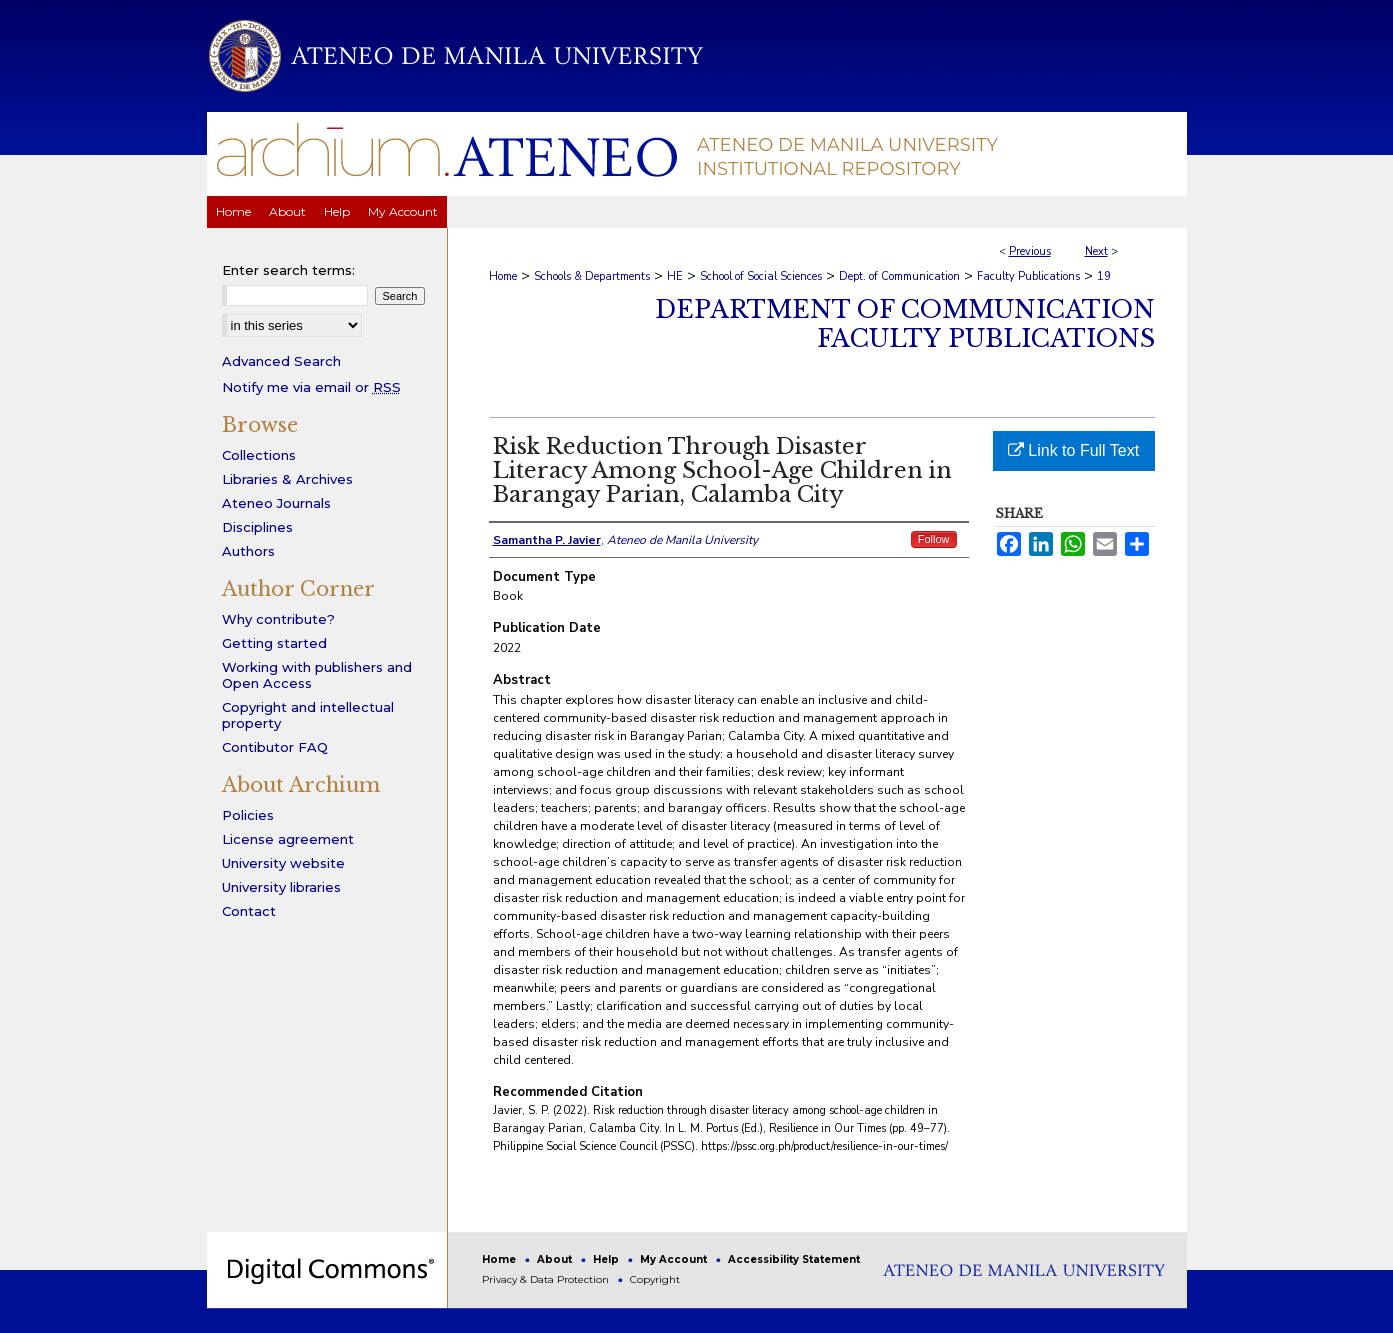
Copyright (655, 1279)
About (556, 1259)
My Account (675, 1259)
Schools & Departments (592, 276)
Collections (259, 455)
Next (1096, 251)
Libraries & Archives (287, 479)
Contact (249, 911)
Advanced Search (281, 361)
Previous (1030, 251)
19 (1104, 276)
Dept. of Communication (899, 276)
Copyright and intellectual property (308, 715)
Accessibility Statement (794, 1259)
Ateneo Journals (276, 503)
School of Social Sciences (761, 276)
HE (675, 276)
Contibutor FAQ (275, 747)
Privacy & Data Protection (547, 1279)
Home (503, 276)
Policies (248, 815)
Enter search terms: (288, 270)
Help (607, 1259)
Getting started (274, 643)
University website (283, 863)
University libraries (281, 887)
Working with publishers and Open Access (317, 675)
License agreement (288, 839)
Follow (934, 539)
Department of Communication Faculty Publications (905, 324)
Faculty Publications (1028, 276)
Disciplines (257, 527)
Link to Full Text (1073, 450)
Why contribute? (278, 619)
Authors (248, 551)
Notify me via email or (311, 387)
